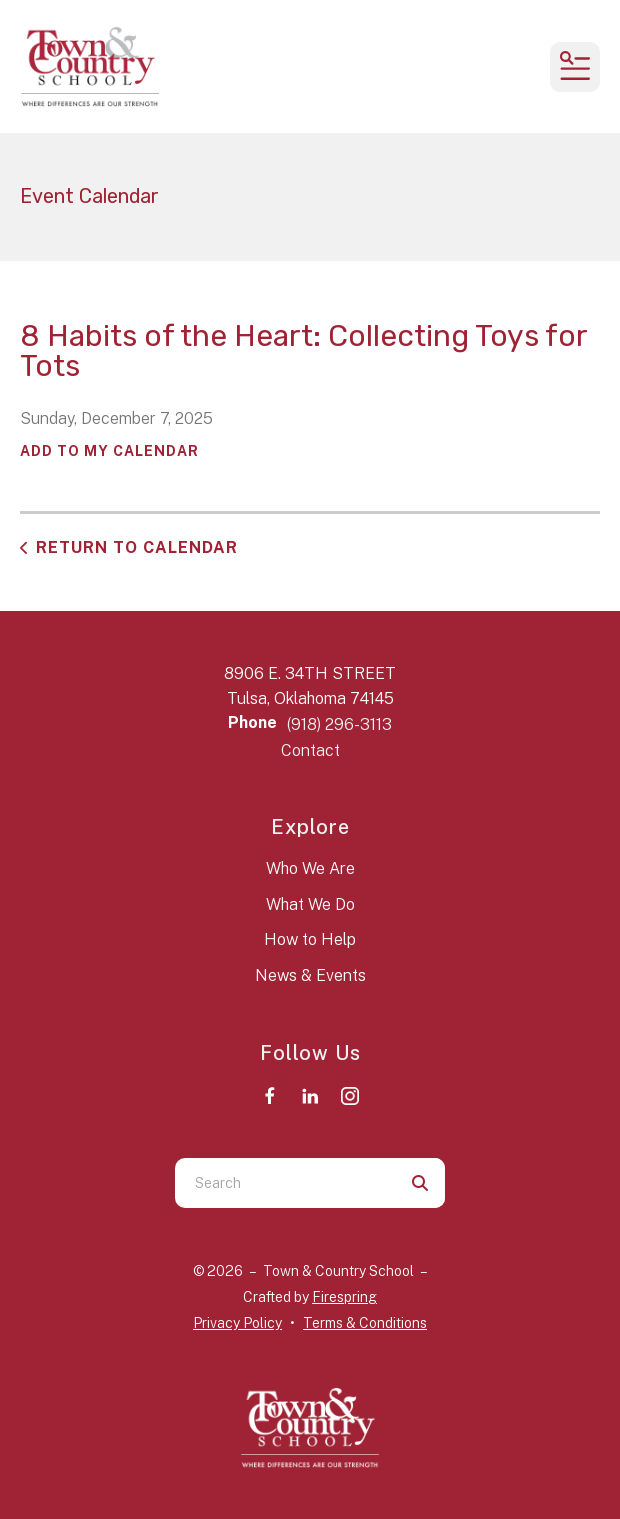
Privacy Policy (237, 1323)
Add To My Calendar (109, 451)
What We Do (310, 904)
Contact (310, 750)
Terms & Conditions (365, 1323)
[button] (575, 67)
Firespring (344, 1297)
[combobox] (285, 1183)
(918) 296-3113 (339, 724)
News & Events (310, 975)
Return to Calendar (137, 547)
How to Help (310, 939)
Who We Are (310, 868)
